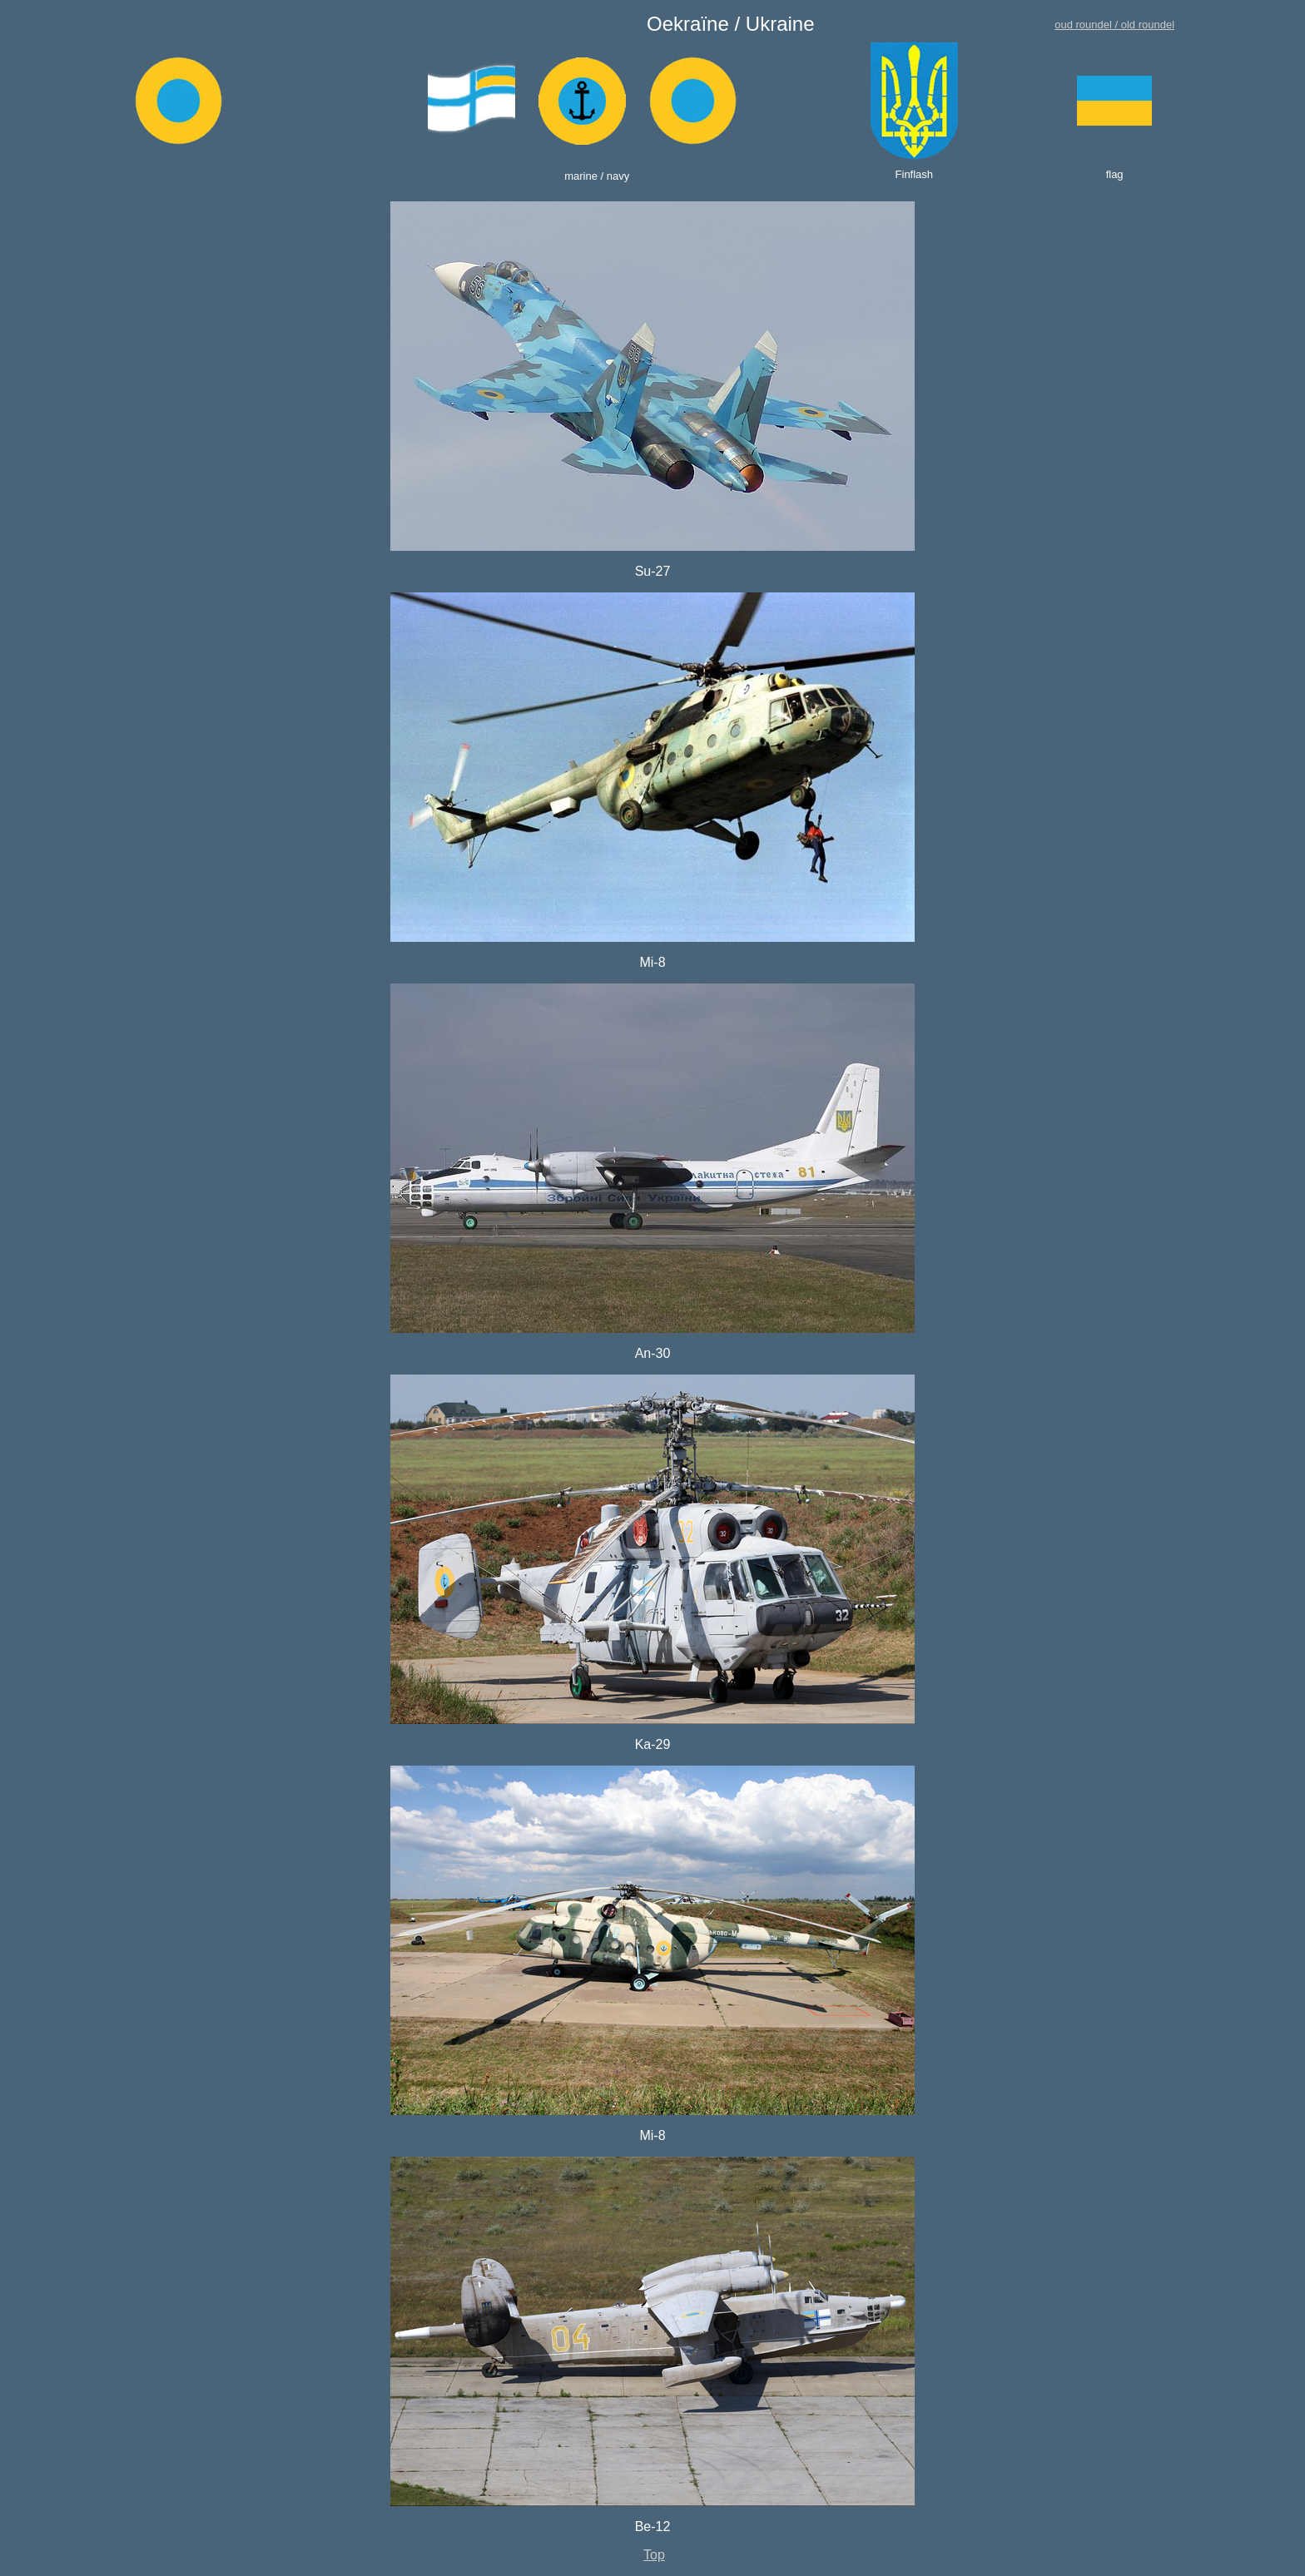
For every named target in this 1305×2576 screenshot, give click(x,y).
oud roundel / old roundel (1114, 24)
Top (654, 2555)
